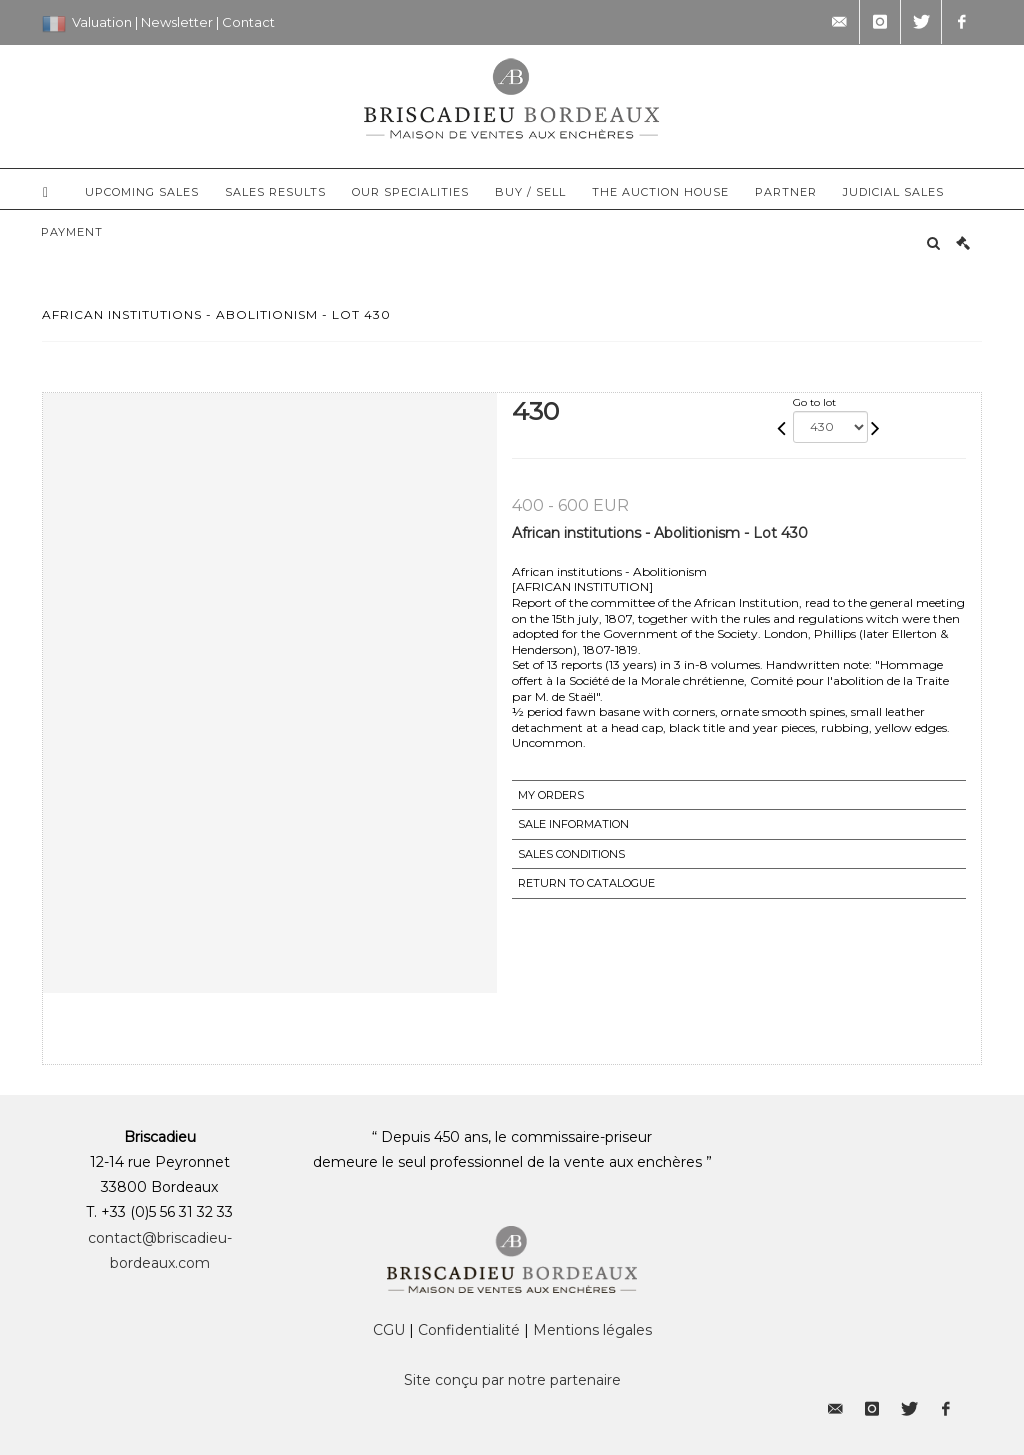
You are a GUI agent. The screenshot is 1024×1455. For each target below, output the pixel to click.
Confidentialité (469, 1330)
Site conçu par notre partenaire (512, 1380)
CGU (389, 1330)
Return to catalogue (586, 883)
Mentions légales (592, 1330)
